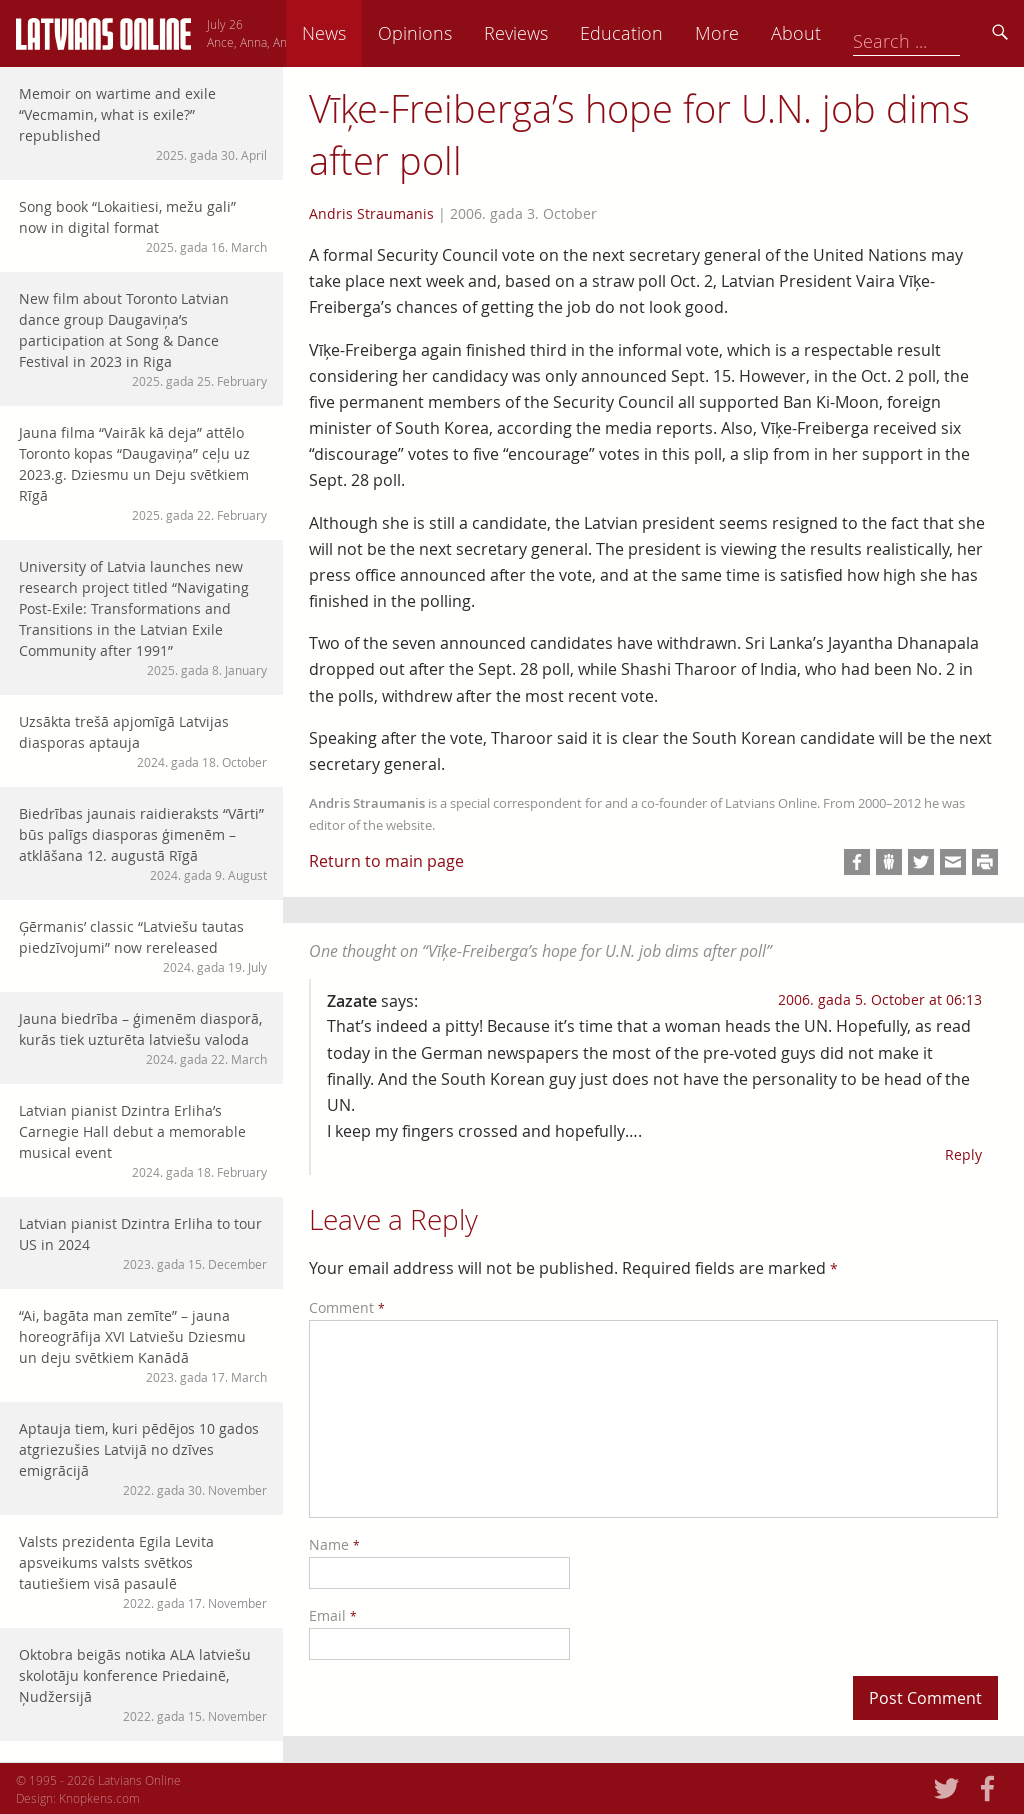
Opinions (554, 33)
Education (760, 33)
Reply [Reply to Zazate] (963, 1154)
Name (334, 1544)
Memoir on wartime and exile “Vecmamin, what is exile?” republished (143, 124)
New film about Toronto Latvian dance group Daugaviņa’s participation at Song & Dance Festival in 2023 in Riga (143, 339)
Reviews (655, 33)
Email (333, 1615)
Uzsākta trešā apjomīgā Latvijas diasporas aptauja (143, 741)
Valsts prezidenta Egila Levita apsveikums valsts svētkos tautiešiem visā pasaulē (143, 1572)
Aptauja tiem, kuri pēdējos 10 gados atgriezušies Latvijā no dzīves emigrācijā (143, 1459)
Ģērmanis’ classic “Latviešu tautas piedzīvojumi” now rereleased (143, 946)
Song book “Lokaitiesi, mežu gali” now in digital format (143, 226)
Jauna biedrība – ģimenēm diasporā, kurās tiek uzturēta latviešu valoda (143, 1038)
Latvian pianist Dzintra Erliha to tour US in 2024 (143, 1243)
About (935, 33)
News (463, 33)
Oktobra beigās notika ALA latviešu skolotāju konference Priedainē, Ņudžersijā (143, 1685)
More (856, 33)
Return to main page (386, 861)
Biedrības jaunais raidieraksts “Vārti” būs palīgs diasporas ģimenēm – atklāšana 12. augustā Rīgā (143, 844)
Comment (347, 1307)
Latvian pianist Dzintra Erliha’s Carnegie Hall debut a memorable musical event (143, 1141)
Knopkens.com (99, 1798)
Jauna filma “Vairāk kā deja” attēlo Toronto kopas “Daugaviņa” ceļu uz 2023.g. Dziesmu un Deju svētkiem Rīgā (143, 473)
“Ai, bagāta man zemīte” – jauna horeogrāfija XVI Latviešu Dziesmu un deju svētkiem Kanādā (143, 1346)
